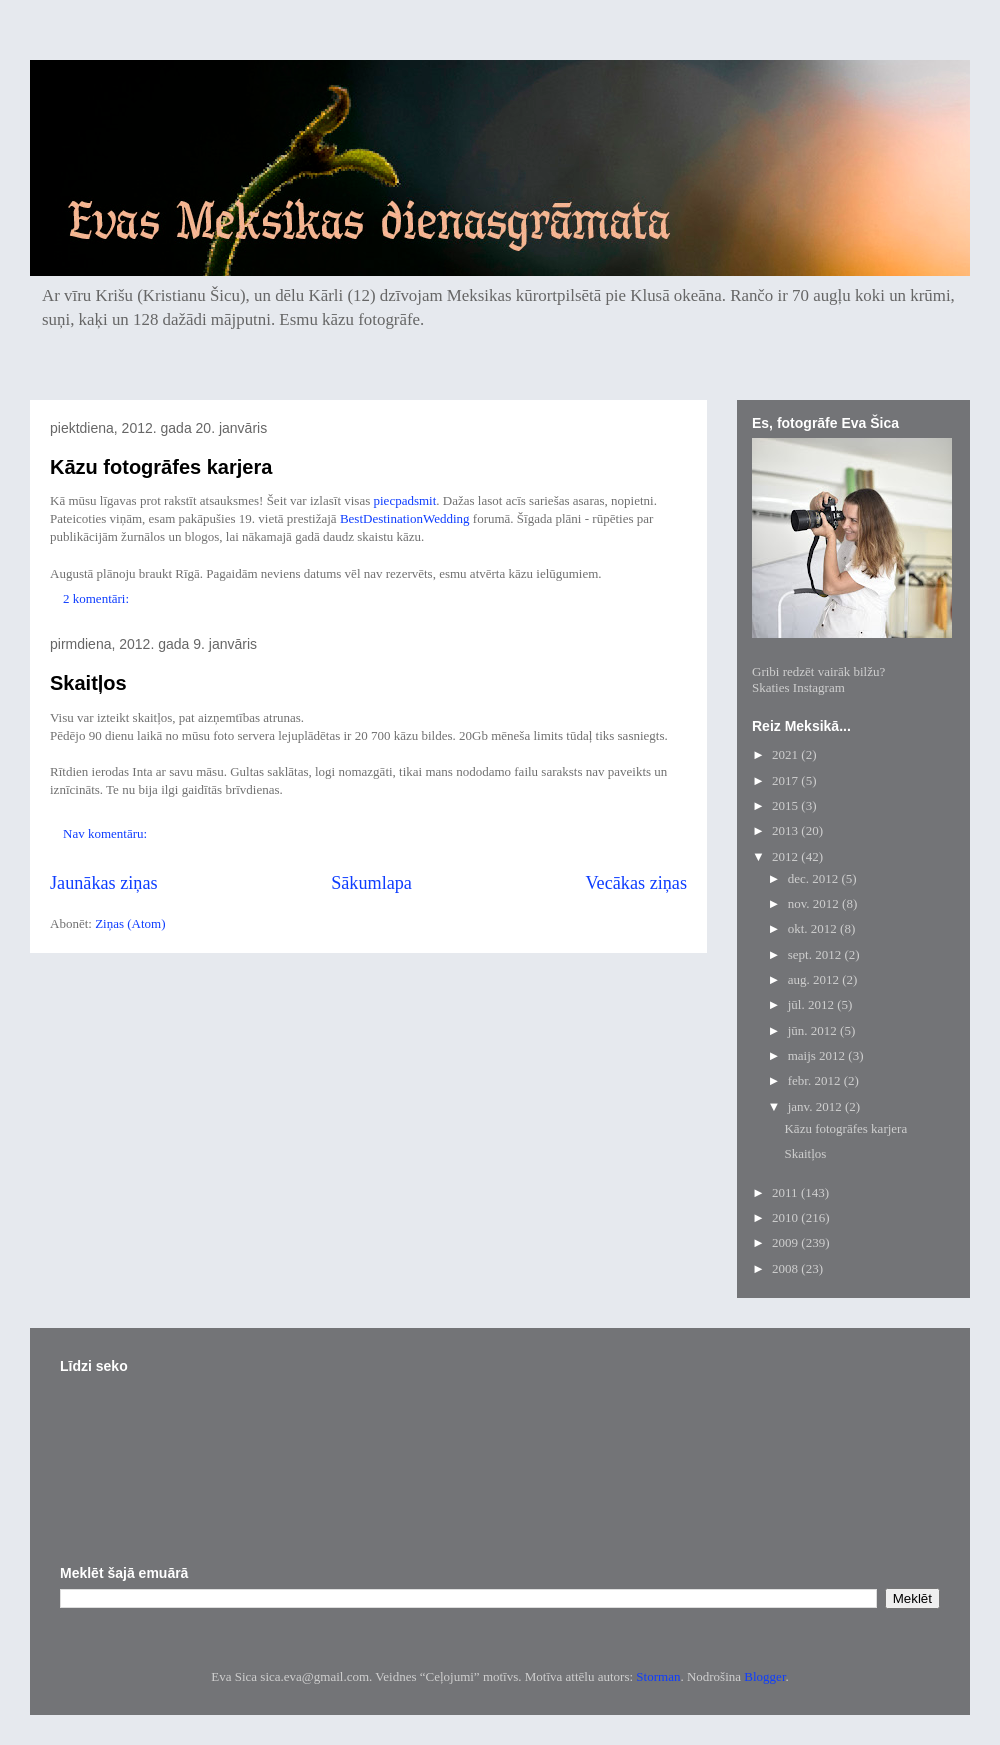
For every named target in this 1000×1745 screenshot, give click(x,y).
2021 (786, 754)
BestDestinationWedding (405, 518)
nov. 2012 (815, 903)
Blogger (764, 1676)
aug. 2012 (815, 979)
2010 (786, 1217)
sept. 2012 (816, 954)
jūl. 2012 (812, 1004)
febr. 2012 (816, 1080)
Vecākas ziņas (637, 883)
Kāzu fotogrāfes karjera (161, 467)
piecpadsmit (405, 500)
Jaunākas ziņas (104, 883)
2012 (786, 856)
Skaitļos (88, 683)
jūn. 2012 (814, 1030)
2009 (786, 1242)
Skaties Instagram (798, 687)
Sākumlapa (371, 883)
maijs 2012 (818, 1055)
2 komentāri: (97, 598)
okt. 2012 (814, 928)
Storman (658, 1676)
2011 (786, 1192)
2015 (786, 805)
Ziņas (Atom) (130, 923)
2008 (786, 1268)
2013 (786, 830)
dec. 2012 (815, 878)
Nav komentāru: (106, 833)
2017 (786, 780)
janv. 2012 (816, 1106)
